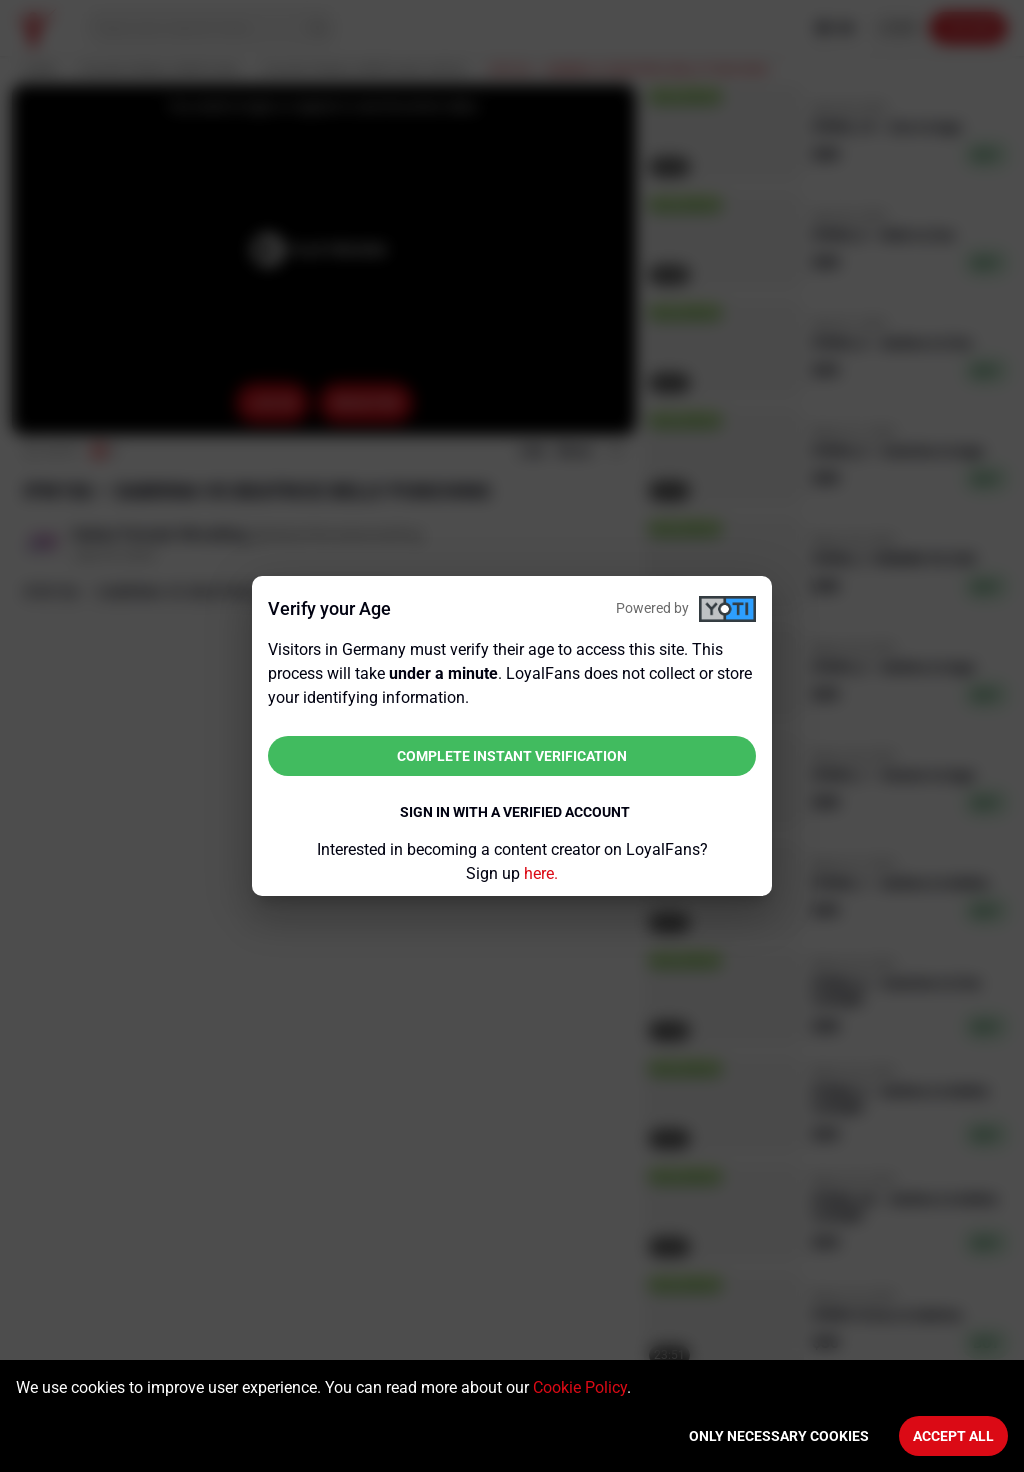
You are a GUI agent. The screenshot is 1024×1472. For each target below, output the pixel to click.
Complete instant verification (512, 756)
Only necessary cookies (779, 1436)
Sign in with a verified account (515, 812)
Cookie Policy (580, 1387)
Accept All (953, 1436)
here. (541, 873)
